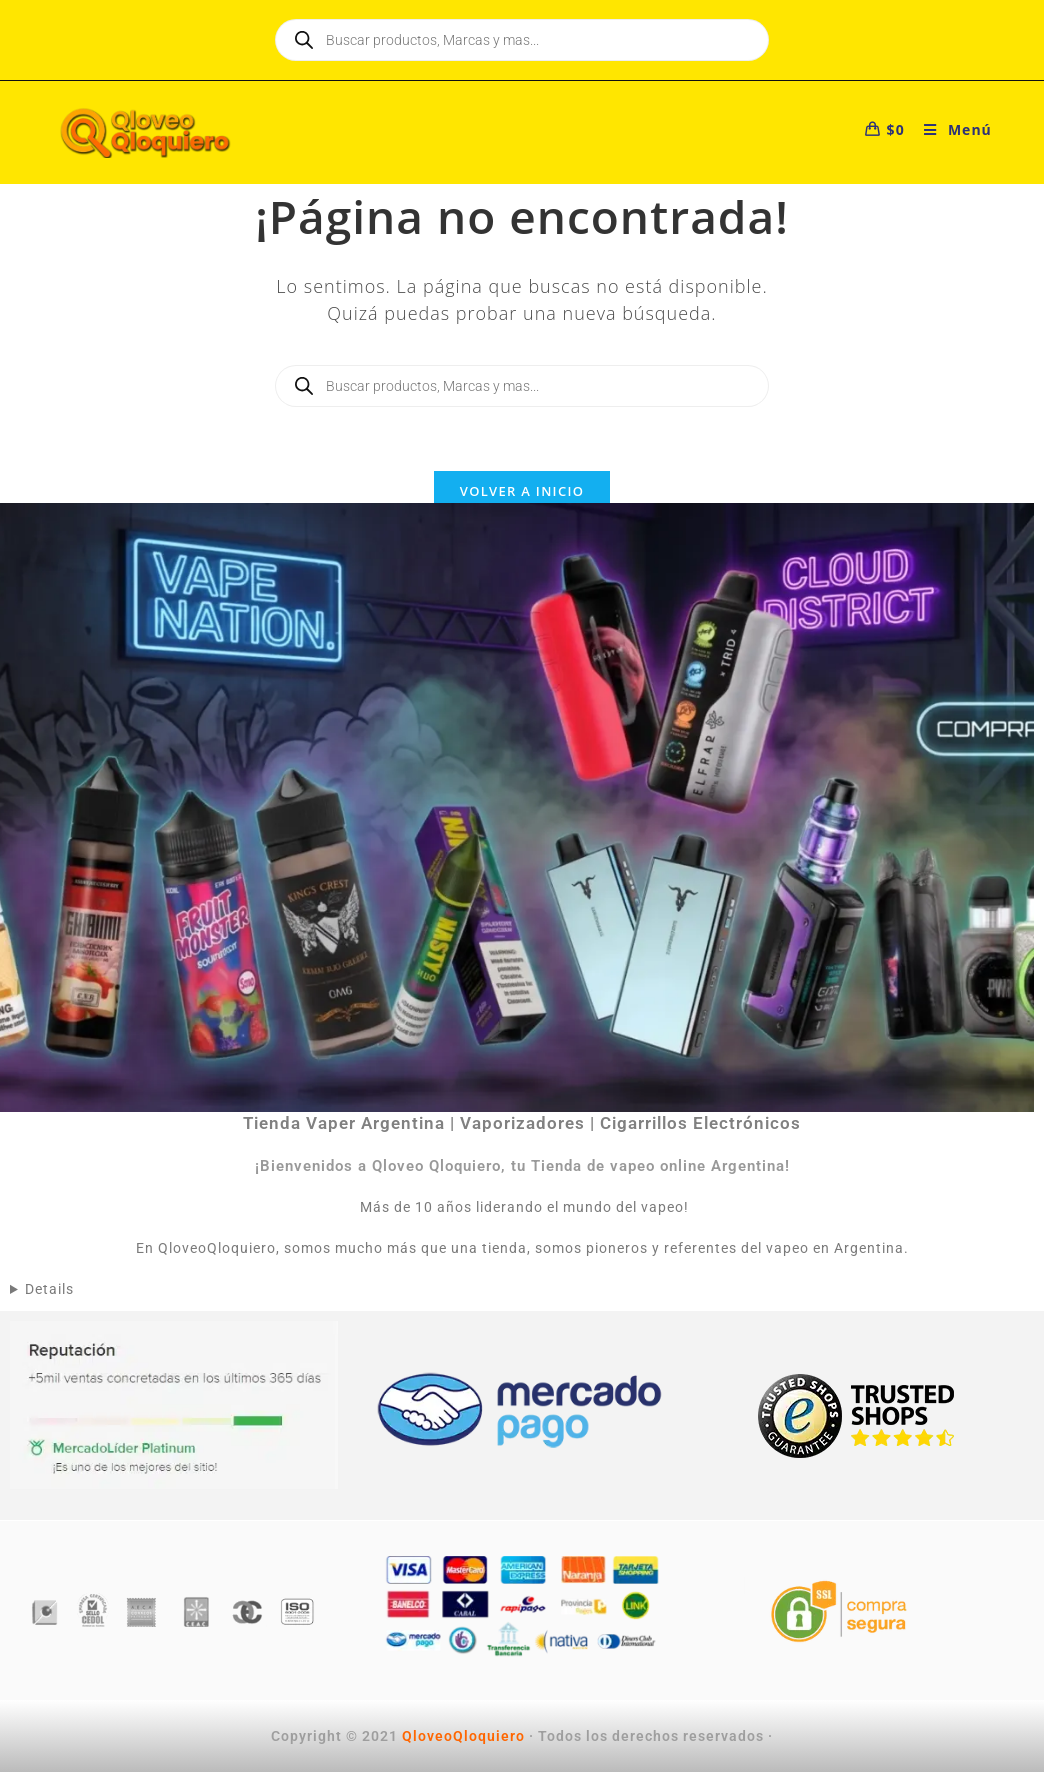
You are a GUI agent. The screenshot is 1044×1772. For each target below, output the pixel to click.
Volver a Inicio (522, 491)
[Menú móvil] (950, 129)
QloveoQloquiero (463, 1736)
